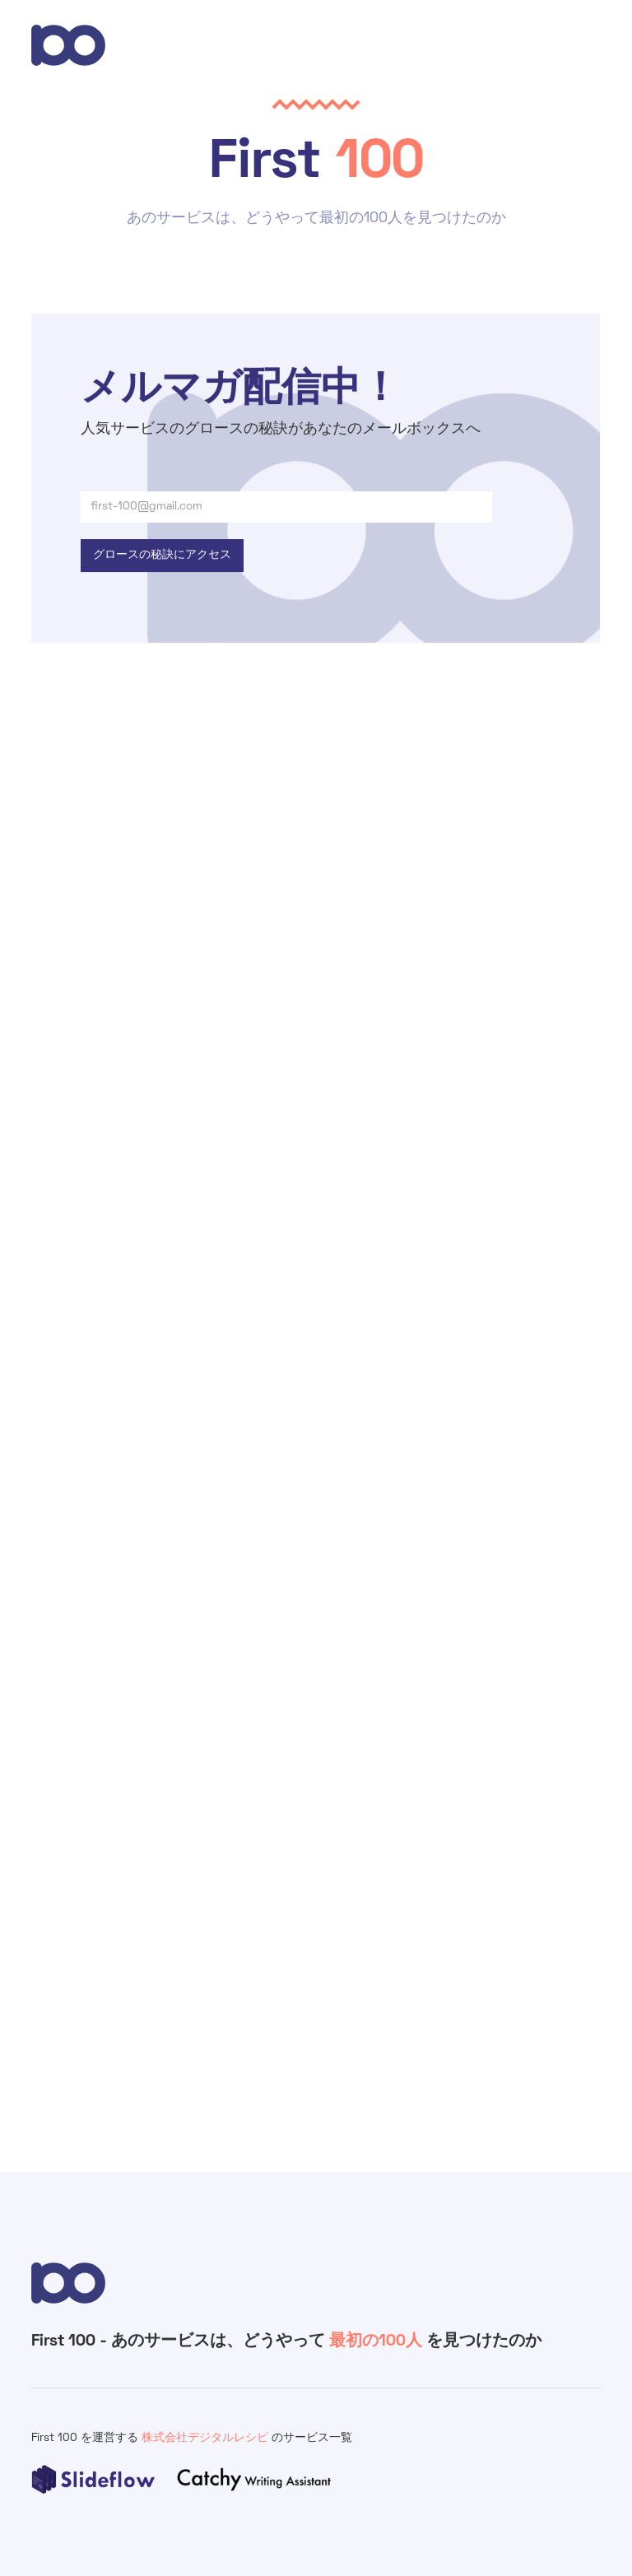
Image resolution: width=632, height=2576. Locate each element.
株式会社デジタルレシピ (207, 2438)
